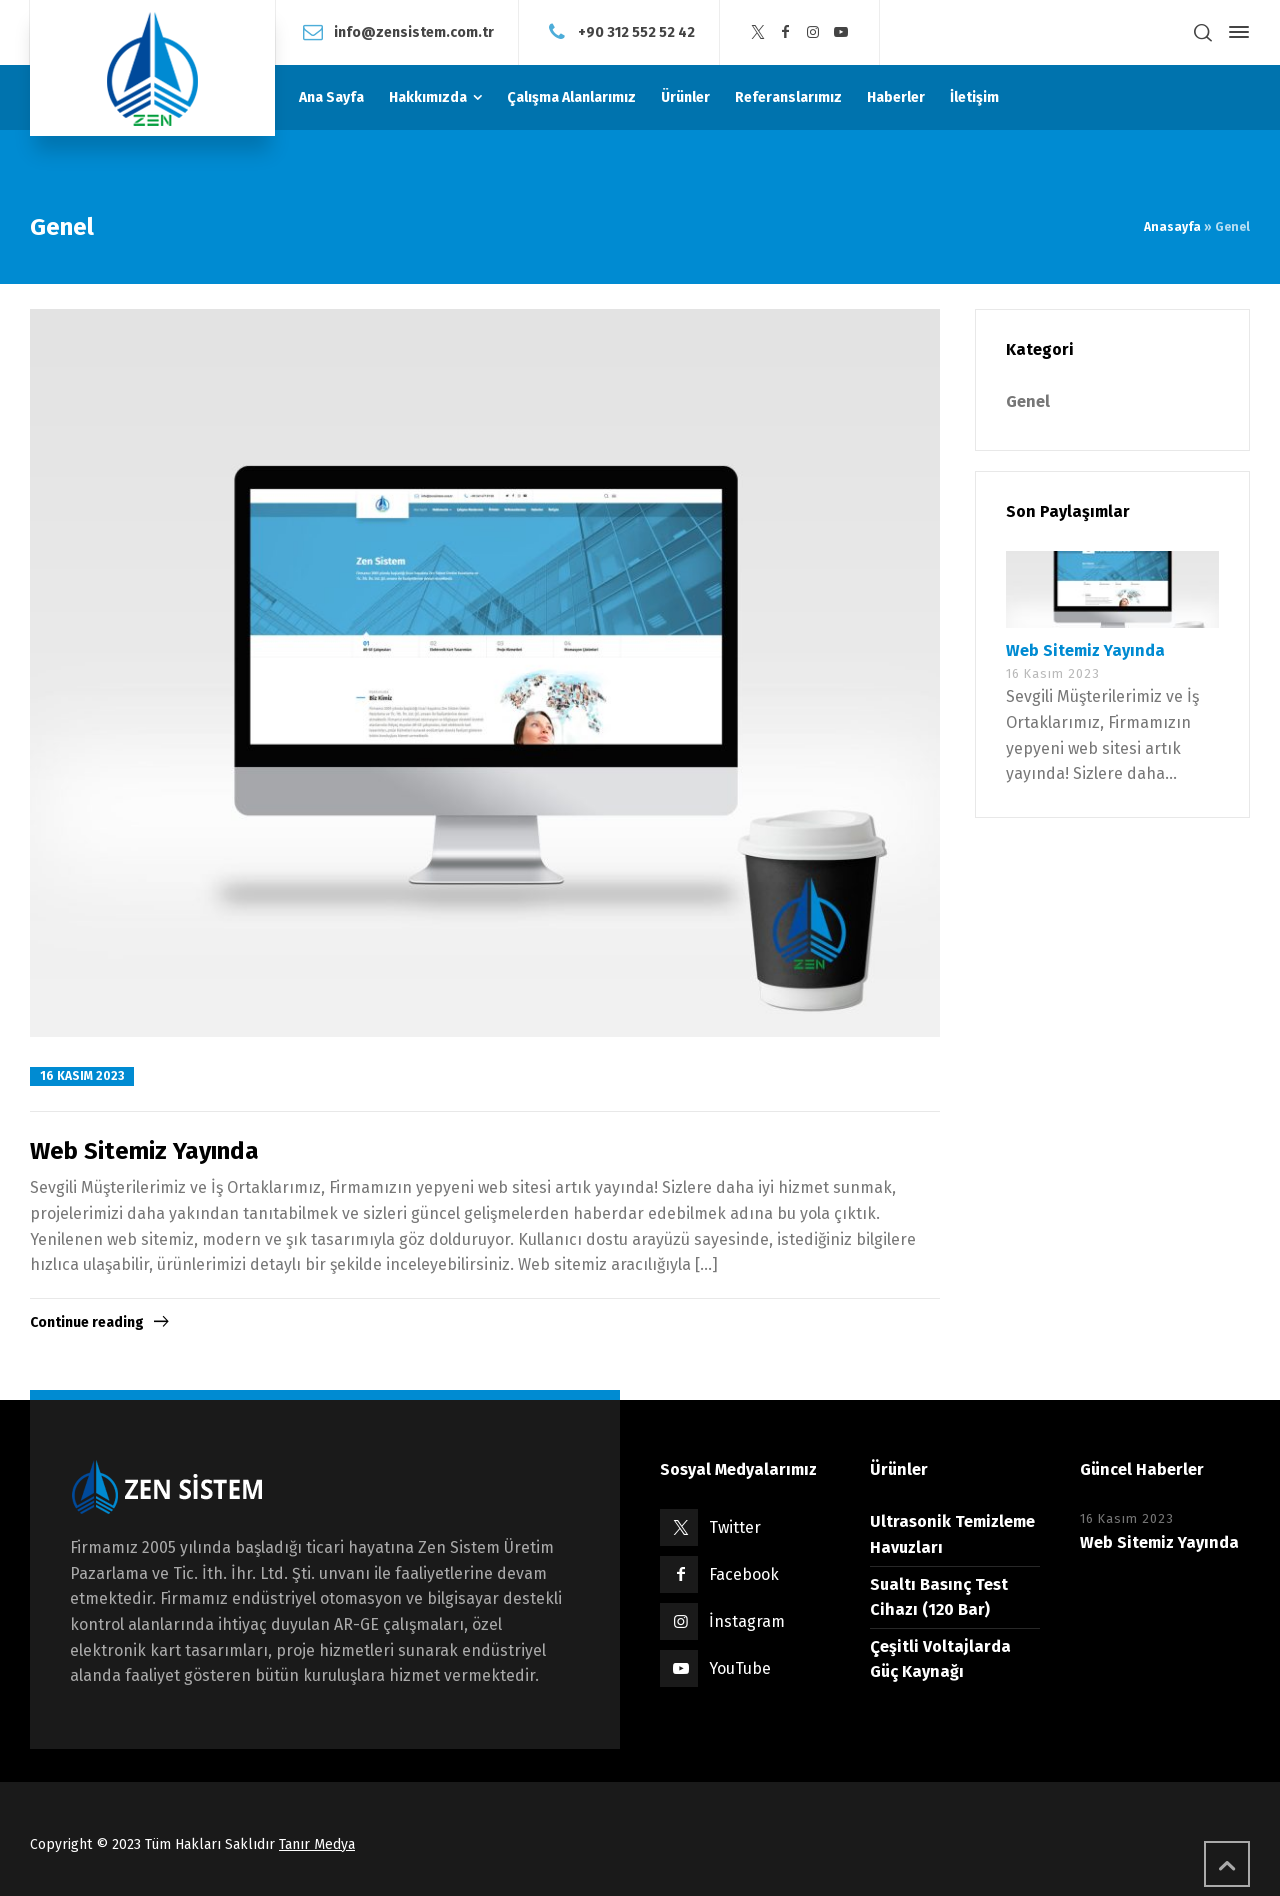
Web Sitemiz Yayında (144, 1151)
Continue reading (87, 1322)
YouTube (740, 1668)
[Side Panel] (1235, 32)
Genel (1028, 401)
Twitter (735, 1527)
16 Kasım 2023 (82, 1076)
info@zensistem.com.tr (414, 31)
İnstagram (747, 1621)
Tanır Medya (317, 1844)
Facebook (744, 1574)
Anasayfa (1172, 227)
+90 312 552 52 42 (636, 31)
